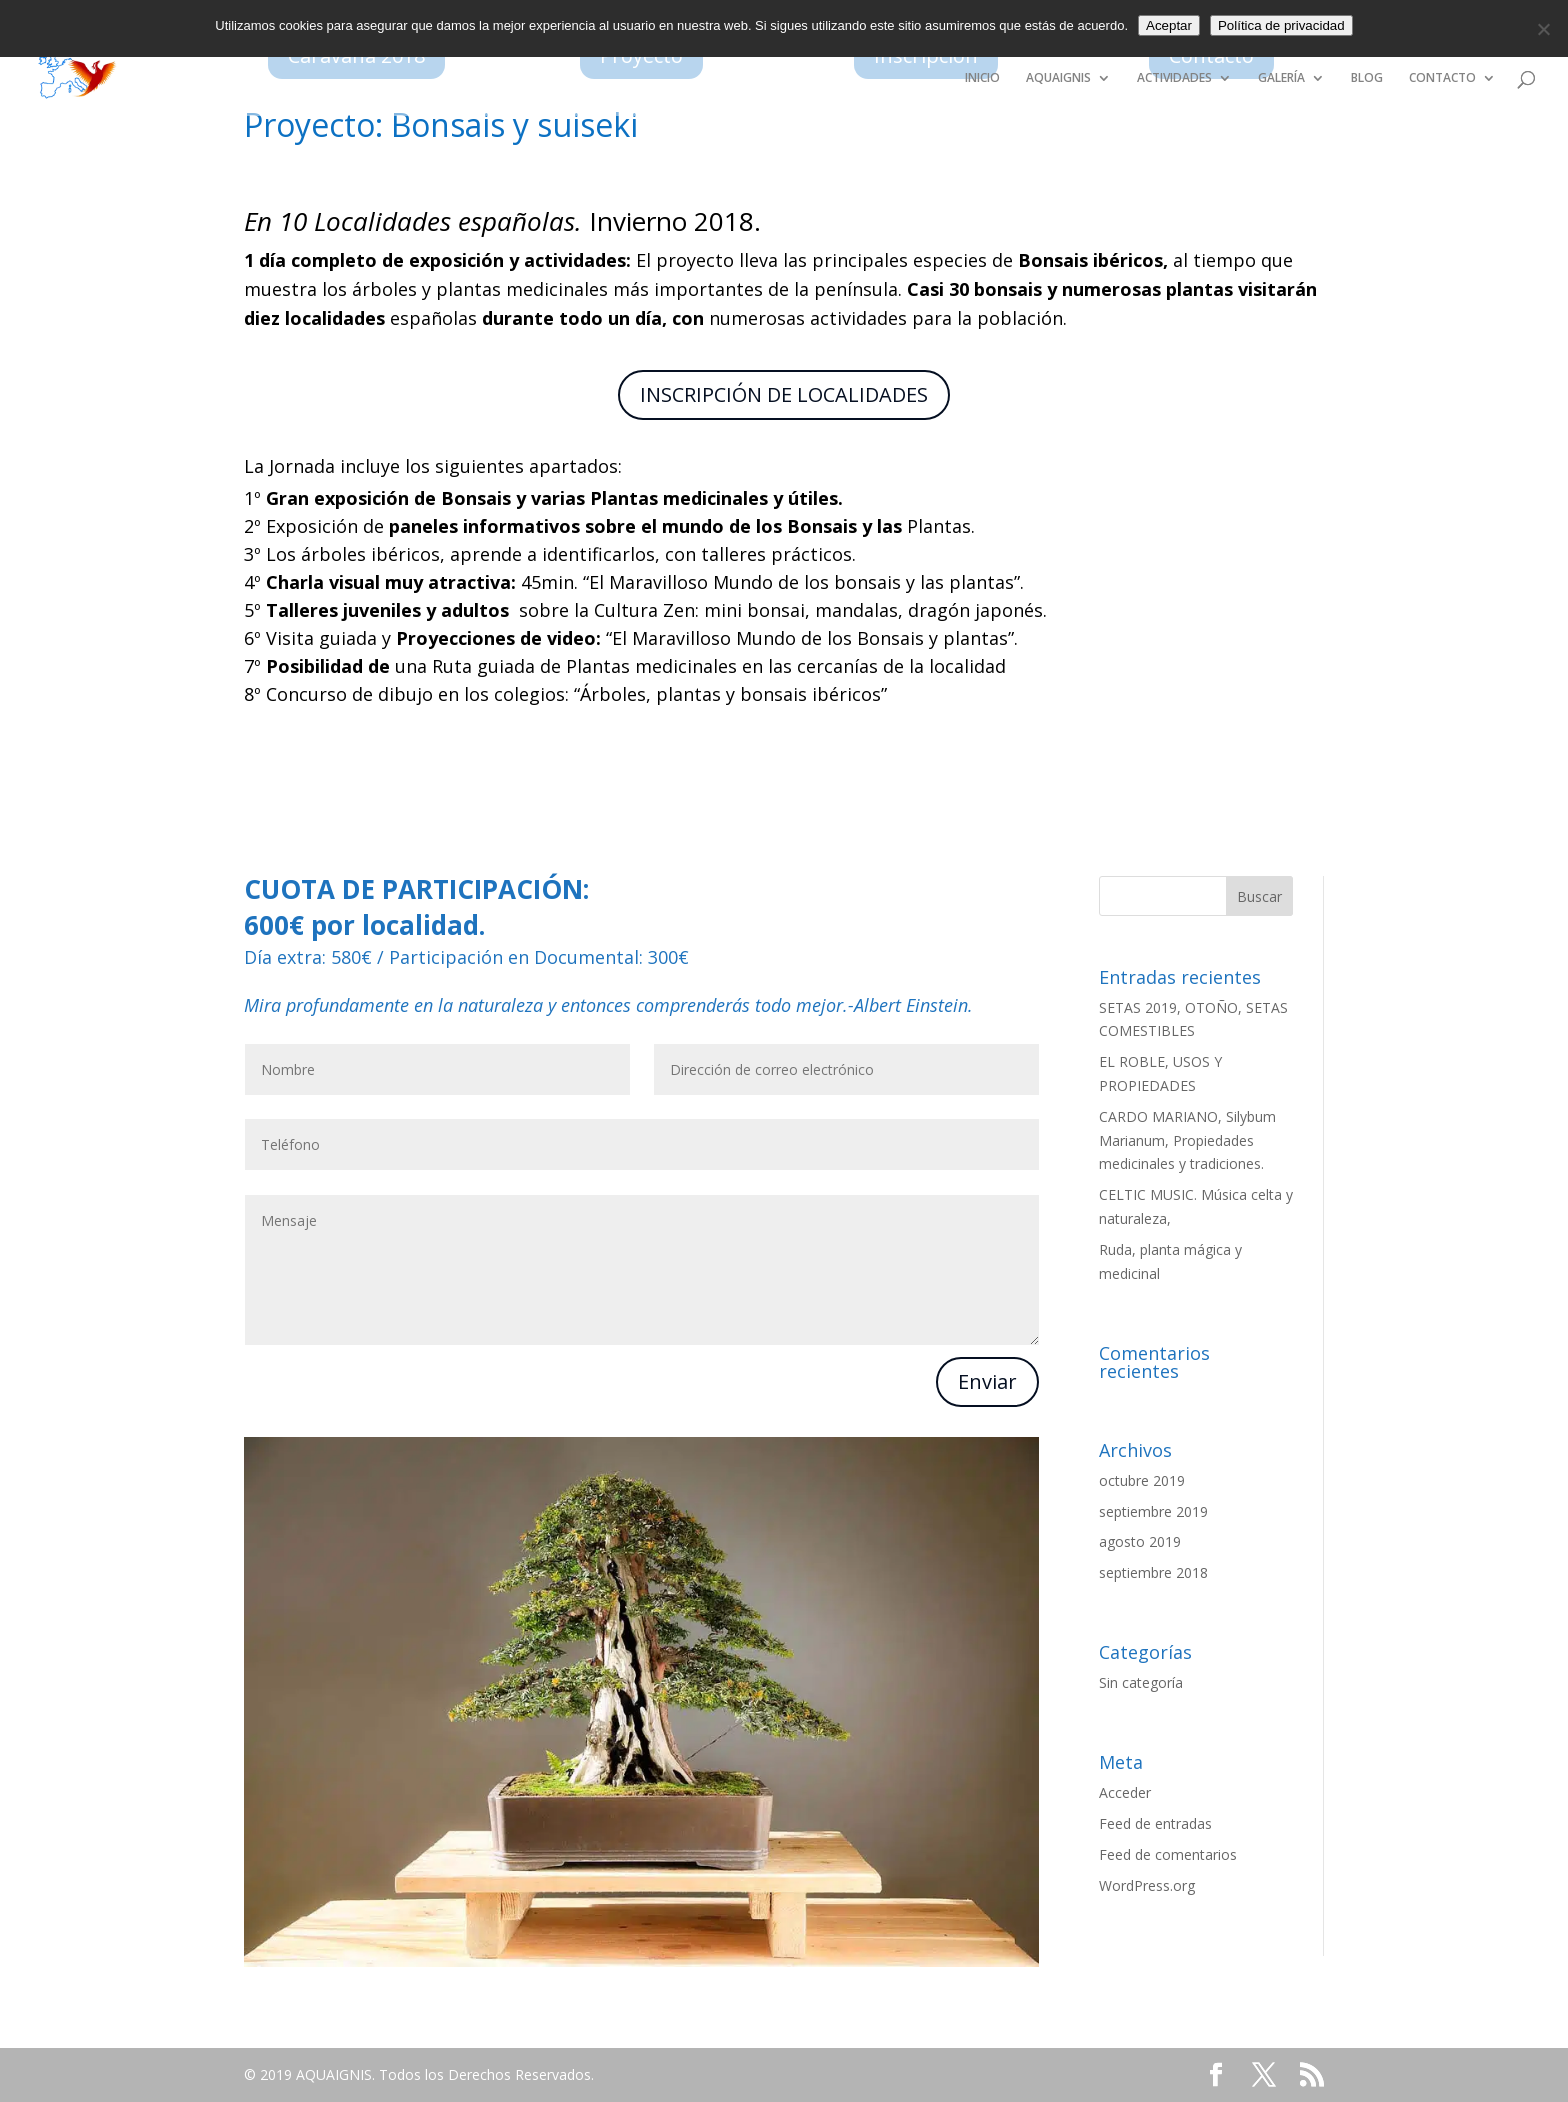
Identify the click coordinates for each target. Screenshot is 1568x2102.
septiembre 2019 (1153, 1511)
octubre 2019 (1142, 1480)
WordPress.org (1147, 1885)
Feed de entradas (1155, 1823)
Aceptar (1169, 25)
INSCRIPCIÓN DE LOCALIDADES (784, 394)
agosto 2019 (1140, 1541)
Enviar (987, 1381)
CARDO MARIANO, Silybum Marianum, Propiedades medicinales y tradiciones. (1187, 1140)
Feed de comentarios (1168, 1854)
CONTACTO (1442, 78)
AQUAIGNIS (1058, 78)
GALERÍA (1281, 78)
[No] (1543, 29)
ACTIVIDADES (1174, 78)
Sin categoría (1141, 1682)
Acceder (1125, 1792)
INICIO (982, 78)
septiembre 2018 (1153, 1572)
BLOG (1367, 78)
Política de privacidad (1281, 25)
